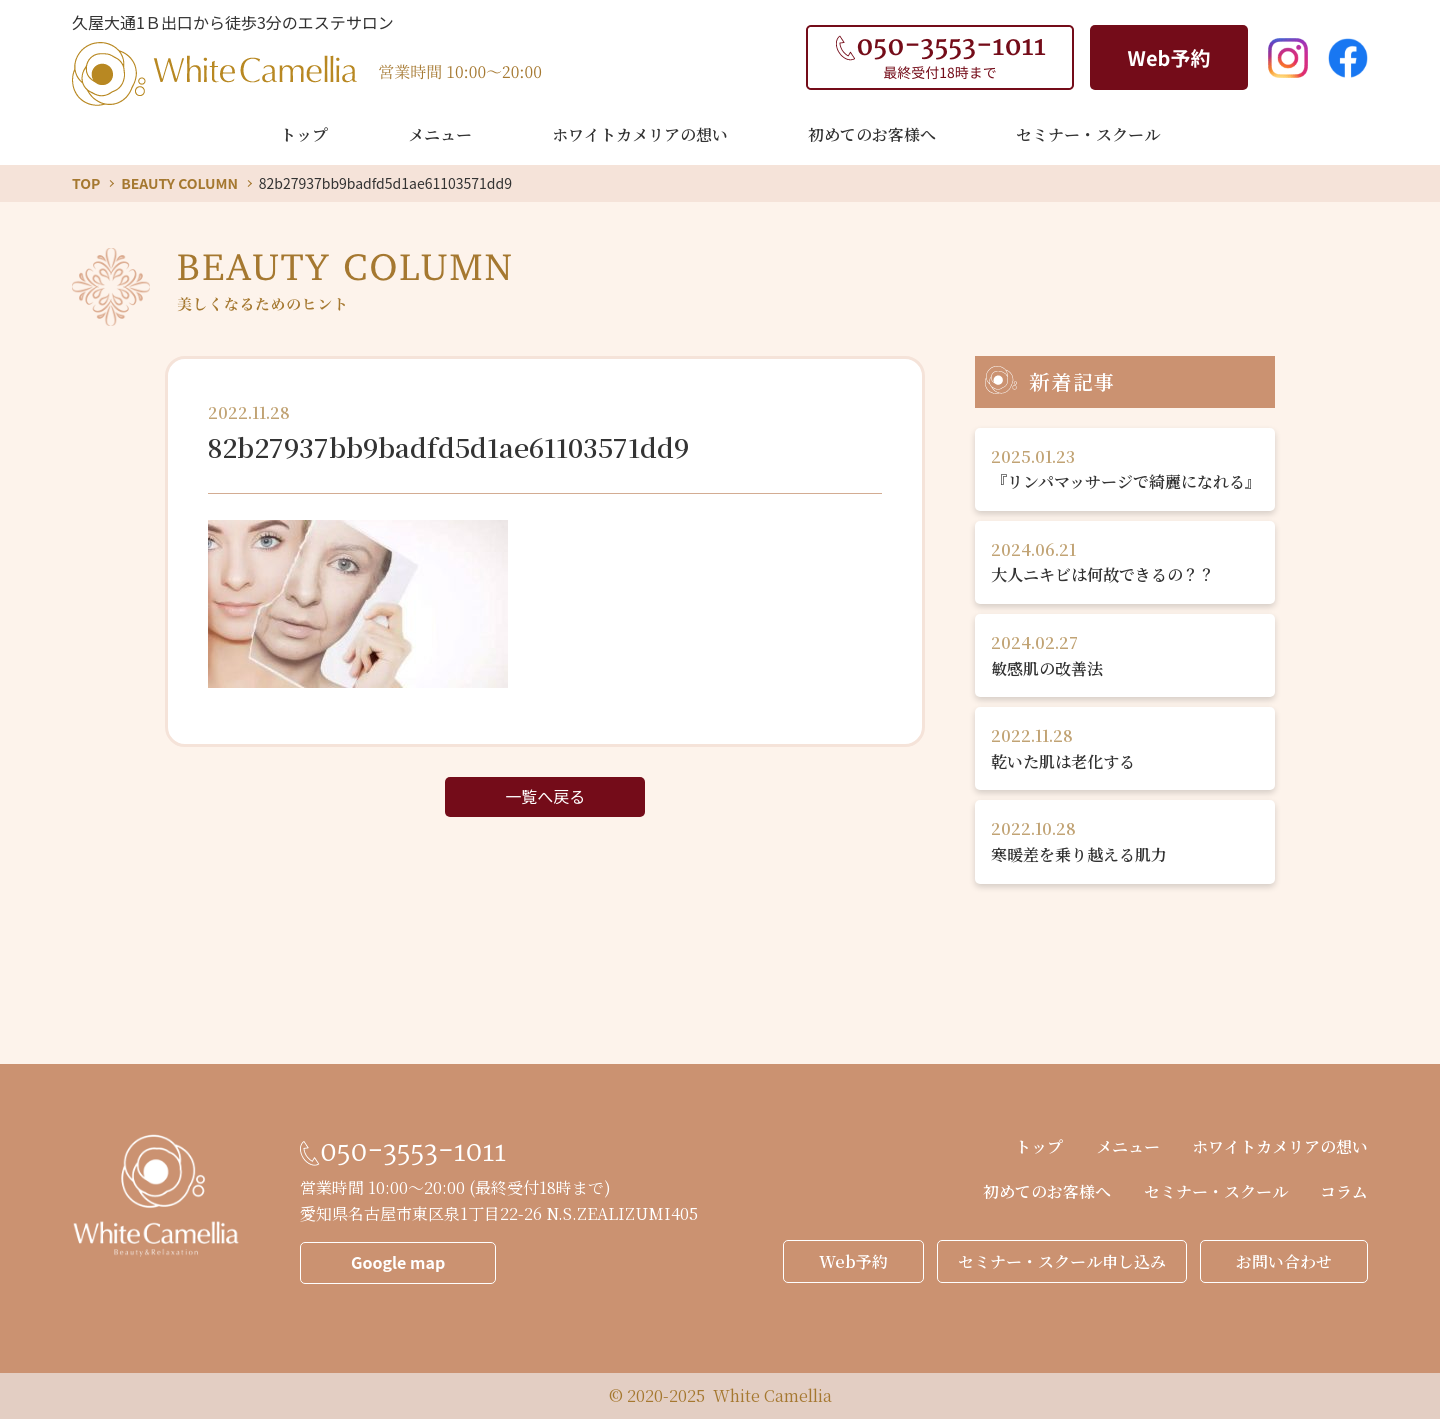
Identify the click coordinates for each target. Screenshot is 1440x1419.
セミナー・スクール (1088, 134)
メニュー (440, 134)
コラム (1344, 1191)
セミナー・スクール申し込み (1062, 1261)
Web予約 (853, 1261)
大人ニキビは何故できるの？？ (1125, 562)
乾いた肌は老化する (1125, 748)
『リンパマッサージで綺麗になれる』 (1126, 469)
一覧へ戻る (545, 796)
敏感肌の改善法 (1125, 655)
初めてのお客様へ (872, 134)
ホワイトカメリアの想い (640, 134)
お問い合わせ (1284, 1261)
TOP (86, 183)
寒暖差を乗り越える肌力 (1125, 841)
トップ (304, 134)
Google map (398, 1262)
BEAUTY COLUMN (179, 183)
